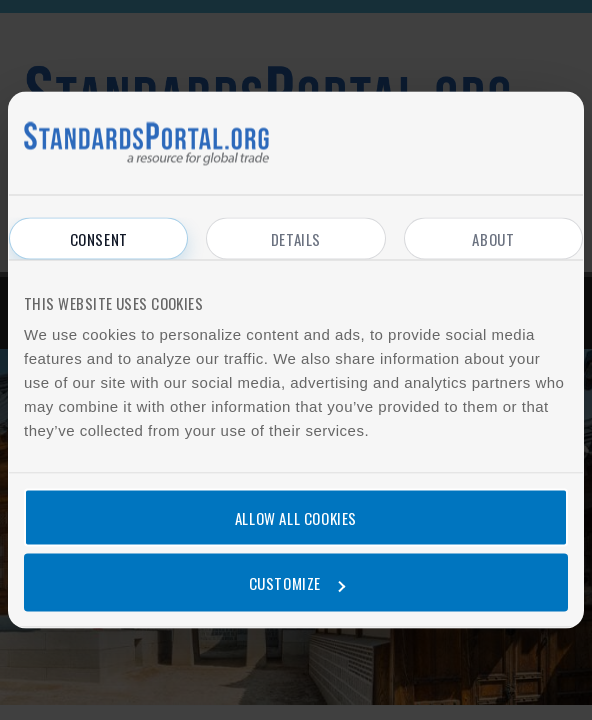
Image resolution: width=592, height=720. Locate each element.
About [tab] (493, 239)
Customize (297, 583)
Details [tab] (296, 239)
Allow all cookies (296, 517)
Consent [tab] (99, 239)
